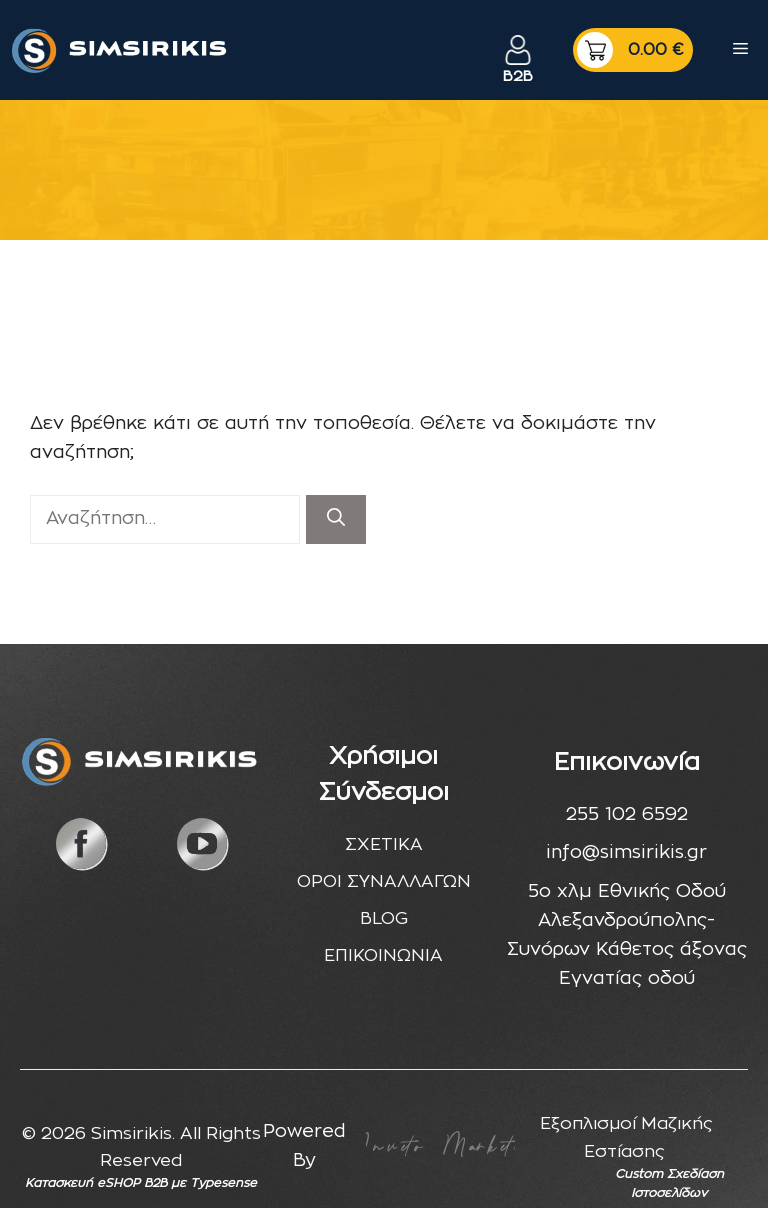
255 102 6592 (627, 815)
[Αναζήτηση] (336, 519)
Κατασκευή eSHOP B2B (96, 1183)
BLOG (384, 918)
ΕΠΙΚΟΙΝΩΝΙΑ (383, 955)
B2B (518, 76)
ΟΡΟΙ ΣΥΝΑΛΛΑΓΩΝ (384, 881)
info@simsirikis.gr (626, 853)
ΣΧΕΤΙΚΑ (384, 844)
